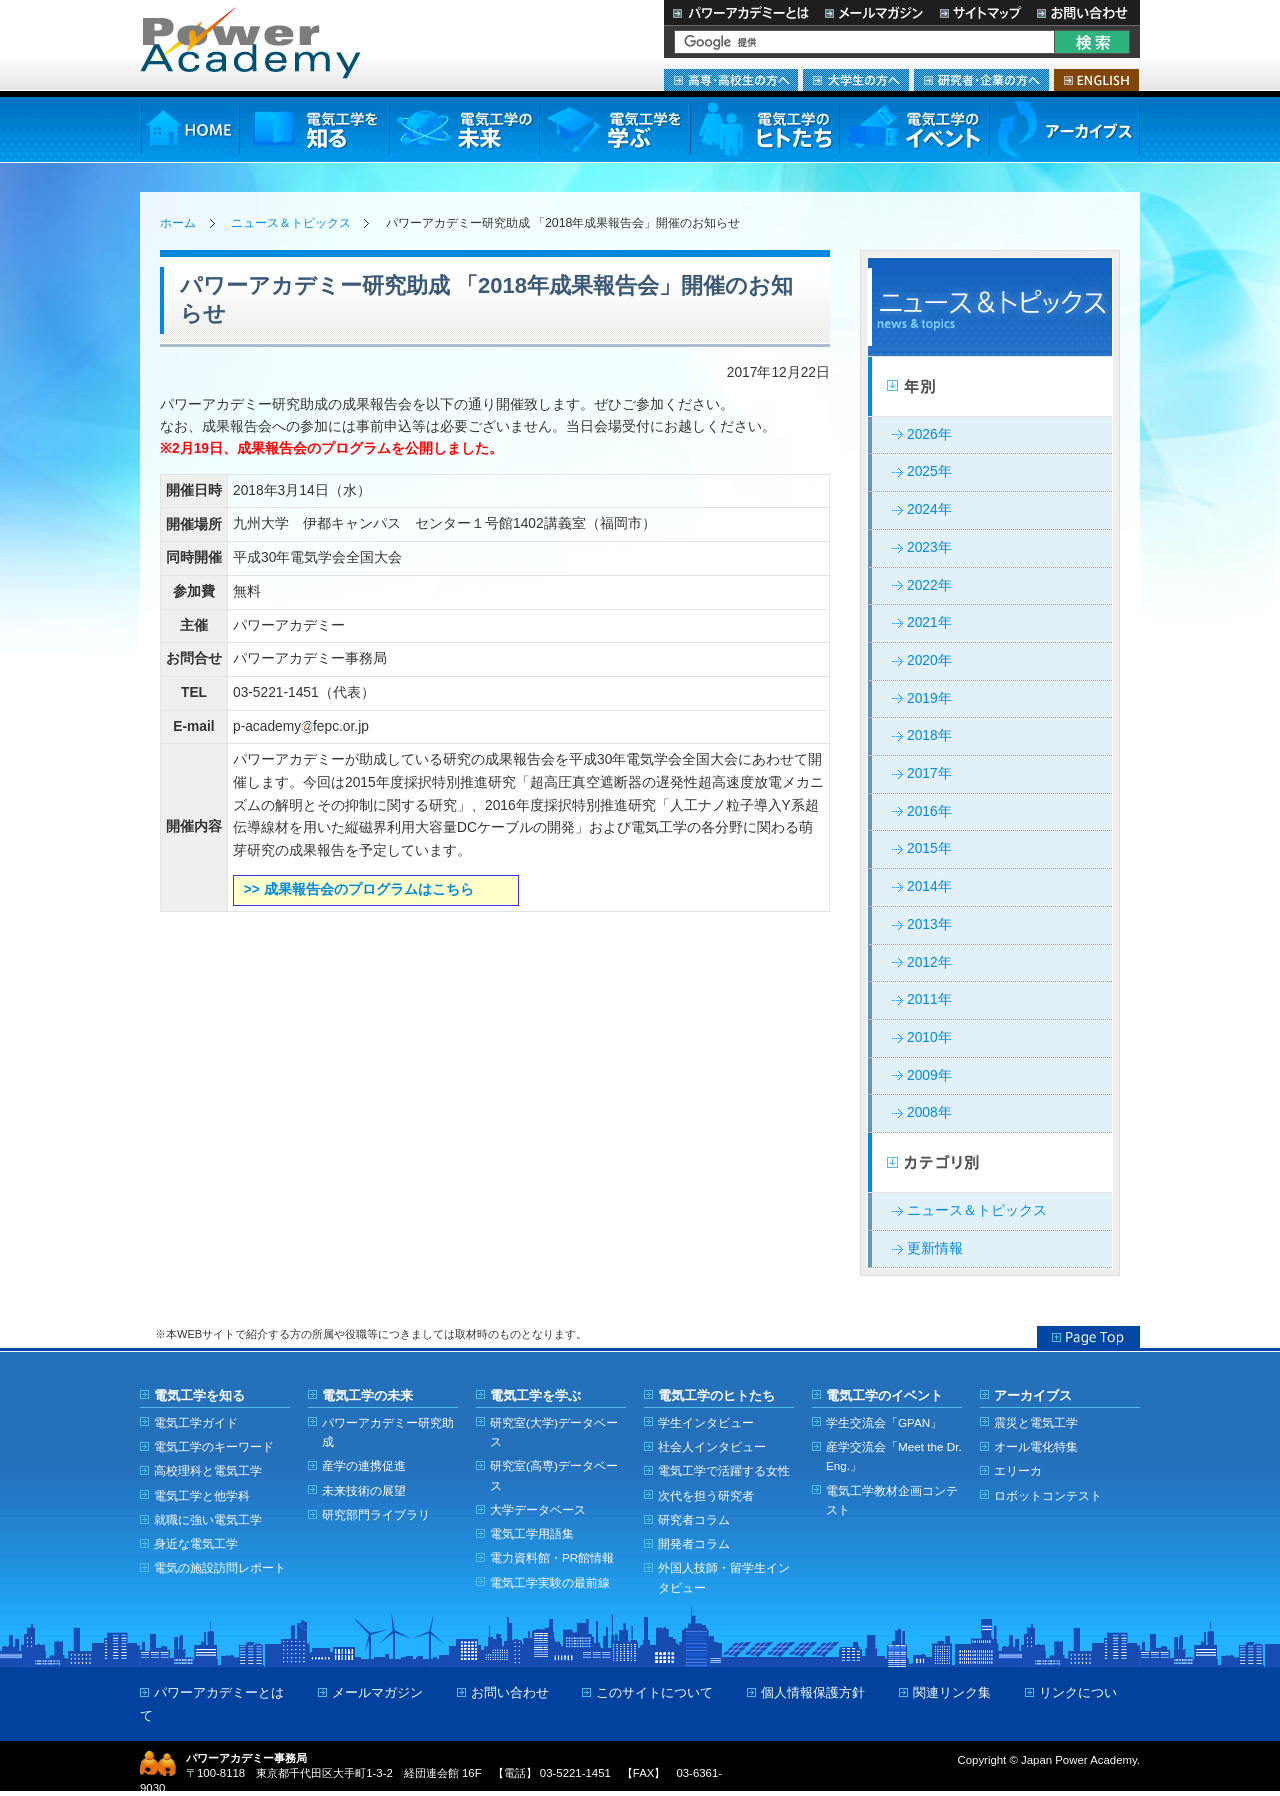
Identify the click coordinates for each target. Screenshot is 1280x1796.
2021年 (929, 622)
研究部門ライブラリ (376, 1514)
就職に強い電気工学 (208, 1519)
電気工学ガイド (196, 1422)
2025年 (929, 471)
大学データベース (538, 1509)
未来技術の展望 (364, 1490)
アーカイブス (1064, 129)
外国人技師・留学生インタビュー (724, 1577)
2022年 (929, 585)
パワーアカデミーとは (740, 12)
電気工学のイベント (914, 129)
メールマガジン (874, 12)
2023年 (929, 547)
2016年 (929, 811)
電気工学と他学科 (202, 1495)
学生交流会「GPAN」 (884, 1422)
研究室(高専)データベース (554, 1475)
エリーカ (1018, 1470)
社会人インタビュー (712, 1446)
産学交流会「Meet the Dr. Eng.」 (894, 1456)
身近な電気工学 (196, 1543)
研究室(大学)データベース (554, 1432)
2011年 (929, 999)
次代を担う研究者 (706, 1495)
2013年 (929, 924)
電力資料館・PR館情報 (552, 1557)
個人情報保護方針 (813, 1692)
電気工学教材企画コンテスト (892, 1500)
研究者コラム (694, 1519)
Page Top (1088, 1337)
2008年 (929, 1112)
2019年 (929, 698)
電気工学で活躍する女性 (724, 1470)
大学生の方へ (856, 80)
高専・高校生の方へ (731, 80)
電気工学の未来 (464, 129)
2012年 (929, 962)
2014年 (929, 886)
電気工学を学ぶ (614, 129)
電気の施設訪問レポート (220, 1567)
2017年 (929, 773)
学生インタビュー (706, 1422)
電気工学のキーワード (214, 1446)
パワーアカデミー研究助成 (388, 1432)
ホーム (178, 223)
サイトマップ (980, 12)
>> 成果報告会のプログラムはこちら (359, 889)
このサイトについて (654, 1692)
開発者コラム (694, 1543)
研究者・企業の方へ (981, 80)
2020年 (929, 660)
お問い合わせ (1084, 12)
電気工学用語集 (532, 1533)
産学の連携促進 (364, 1465)
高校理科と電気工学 (208, 1470)
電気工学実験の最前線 (550, 1582)
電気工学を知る (314, 129)
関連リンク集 (952, 1692)
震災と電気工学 (1036, 1422)
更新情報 (935, 1248)
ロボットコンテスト (1048, 1495)
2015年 (929, 848)
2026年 (929, 434)
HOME (189, 129)
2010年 (929, 1037)
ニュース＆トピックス (291, 223)
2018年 (929, 735)
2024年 (929, 509)
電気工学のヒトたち (764, 129)
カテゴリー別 (990, 1163)
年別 (990, 387)
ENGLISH (1096, 80)
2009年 (929, 1075)
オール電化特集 (1036, 1446)
